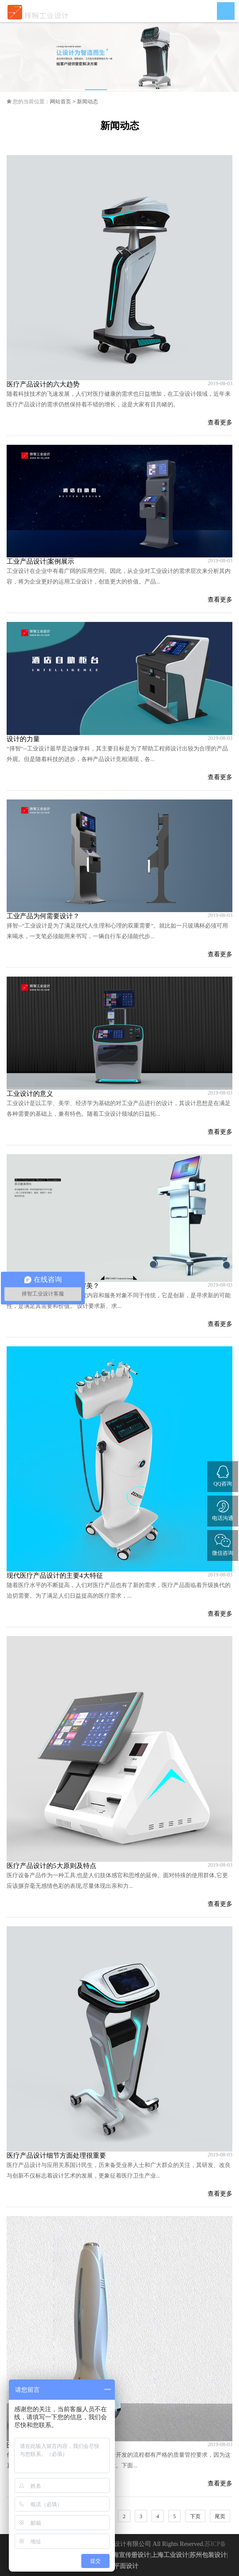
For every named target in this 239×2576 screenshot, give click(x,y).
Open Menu (226, 11)
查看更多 (220, 422)
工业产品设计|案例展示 (40, 561)
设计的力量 (23, 738)
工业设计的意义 (30, 1093)
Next (226, 57)
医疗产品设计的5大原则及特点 (51, 1865)
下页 (195, 2516)
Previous (13, 57)
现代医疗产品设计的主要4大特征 (55, 1575)
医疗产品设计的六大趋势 (43, 384)
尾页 (220, 2516)
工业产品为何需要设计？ (43, 916)
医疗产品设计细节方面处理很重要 (56, 2155)
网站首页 (60, 101)
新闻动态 (87, 101)
